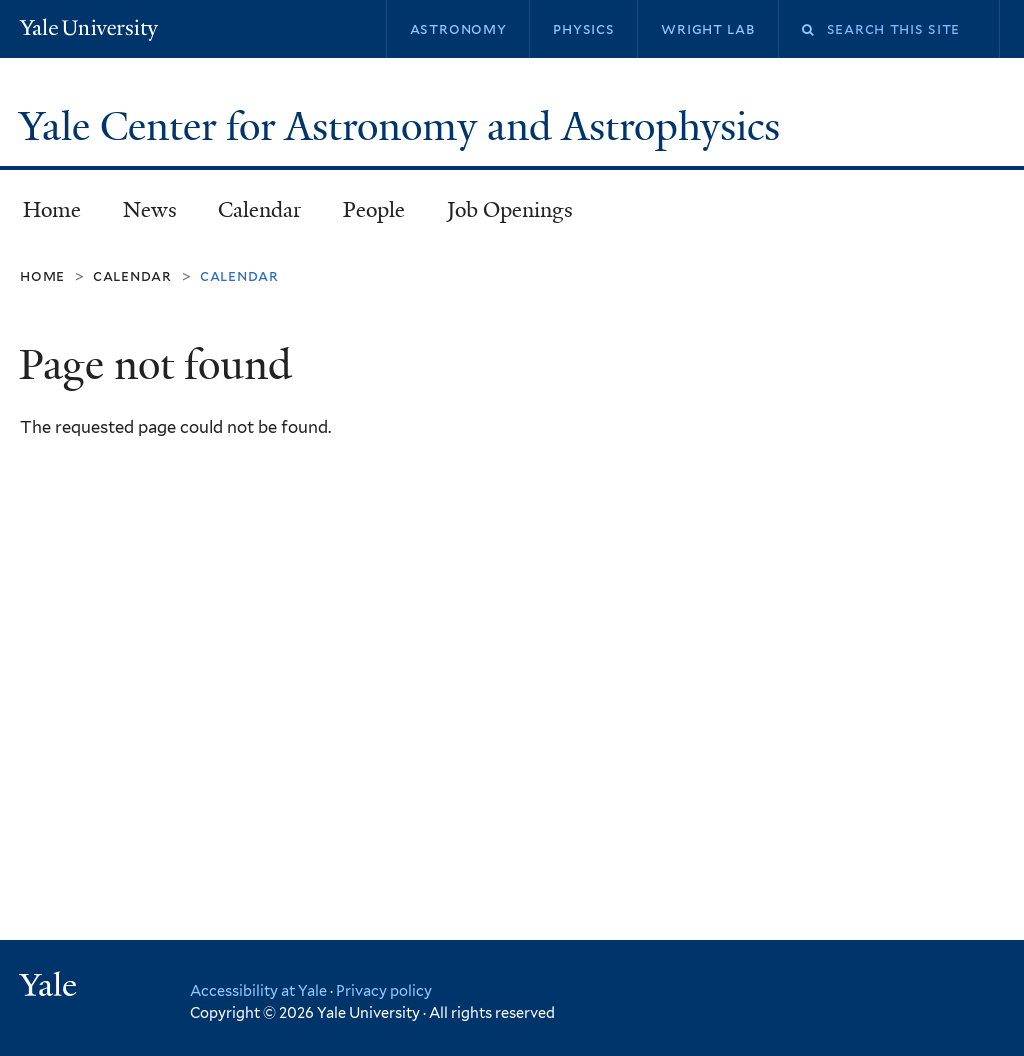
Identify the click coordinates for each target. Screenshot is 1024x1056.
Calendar (259, 210)
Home (52, 210)
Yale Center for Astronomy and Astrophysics (404, 127)
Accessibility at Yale (258, 990)
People (374, 210)
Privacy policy (384, 990)
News (150, 210)
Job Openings (510, 210)
